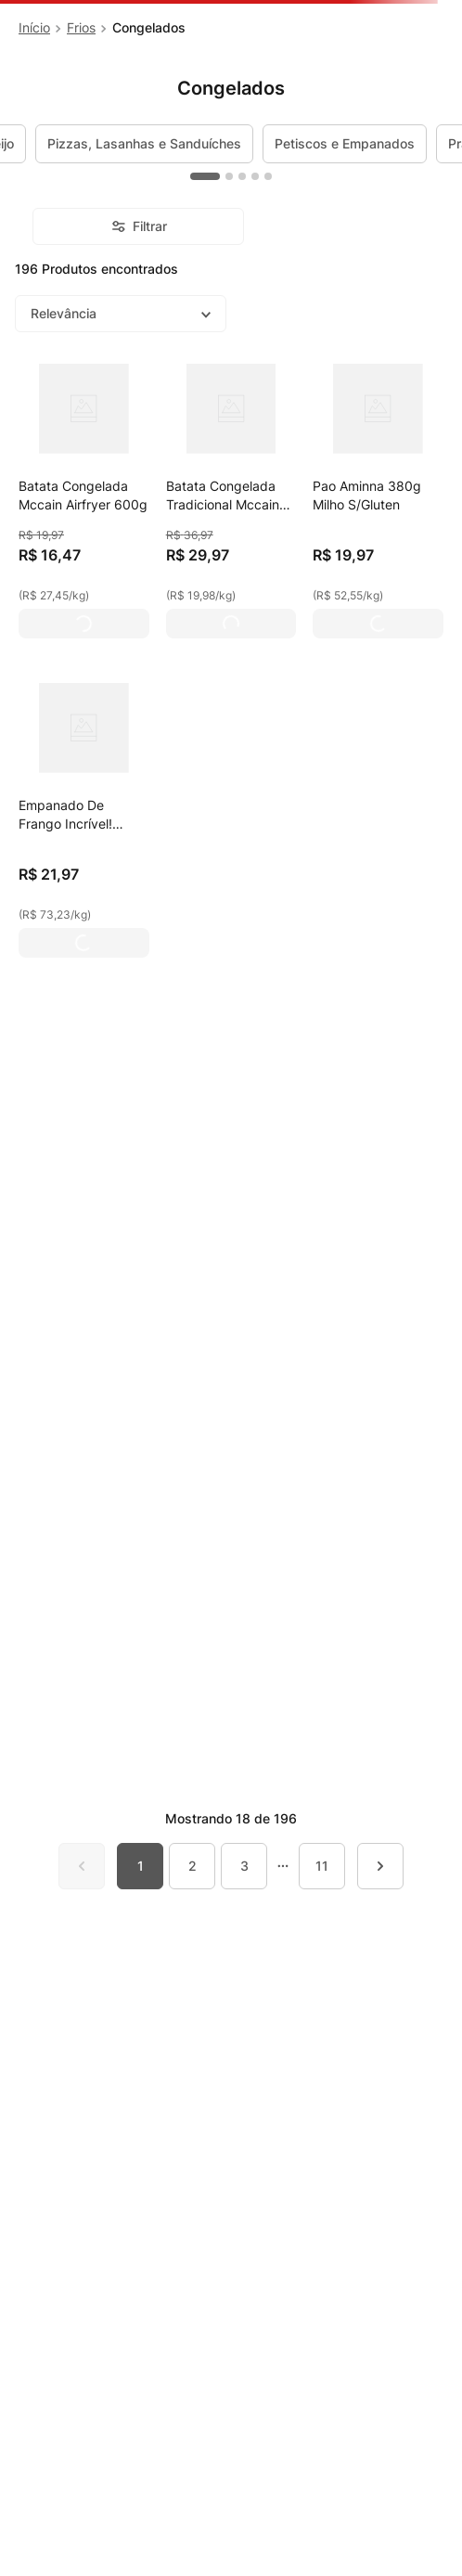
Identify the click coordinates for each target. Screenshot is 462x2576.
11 (321, 1866)
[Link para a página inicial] (34, 28)
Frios (81, 27)
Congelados (149, 27)
